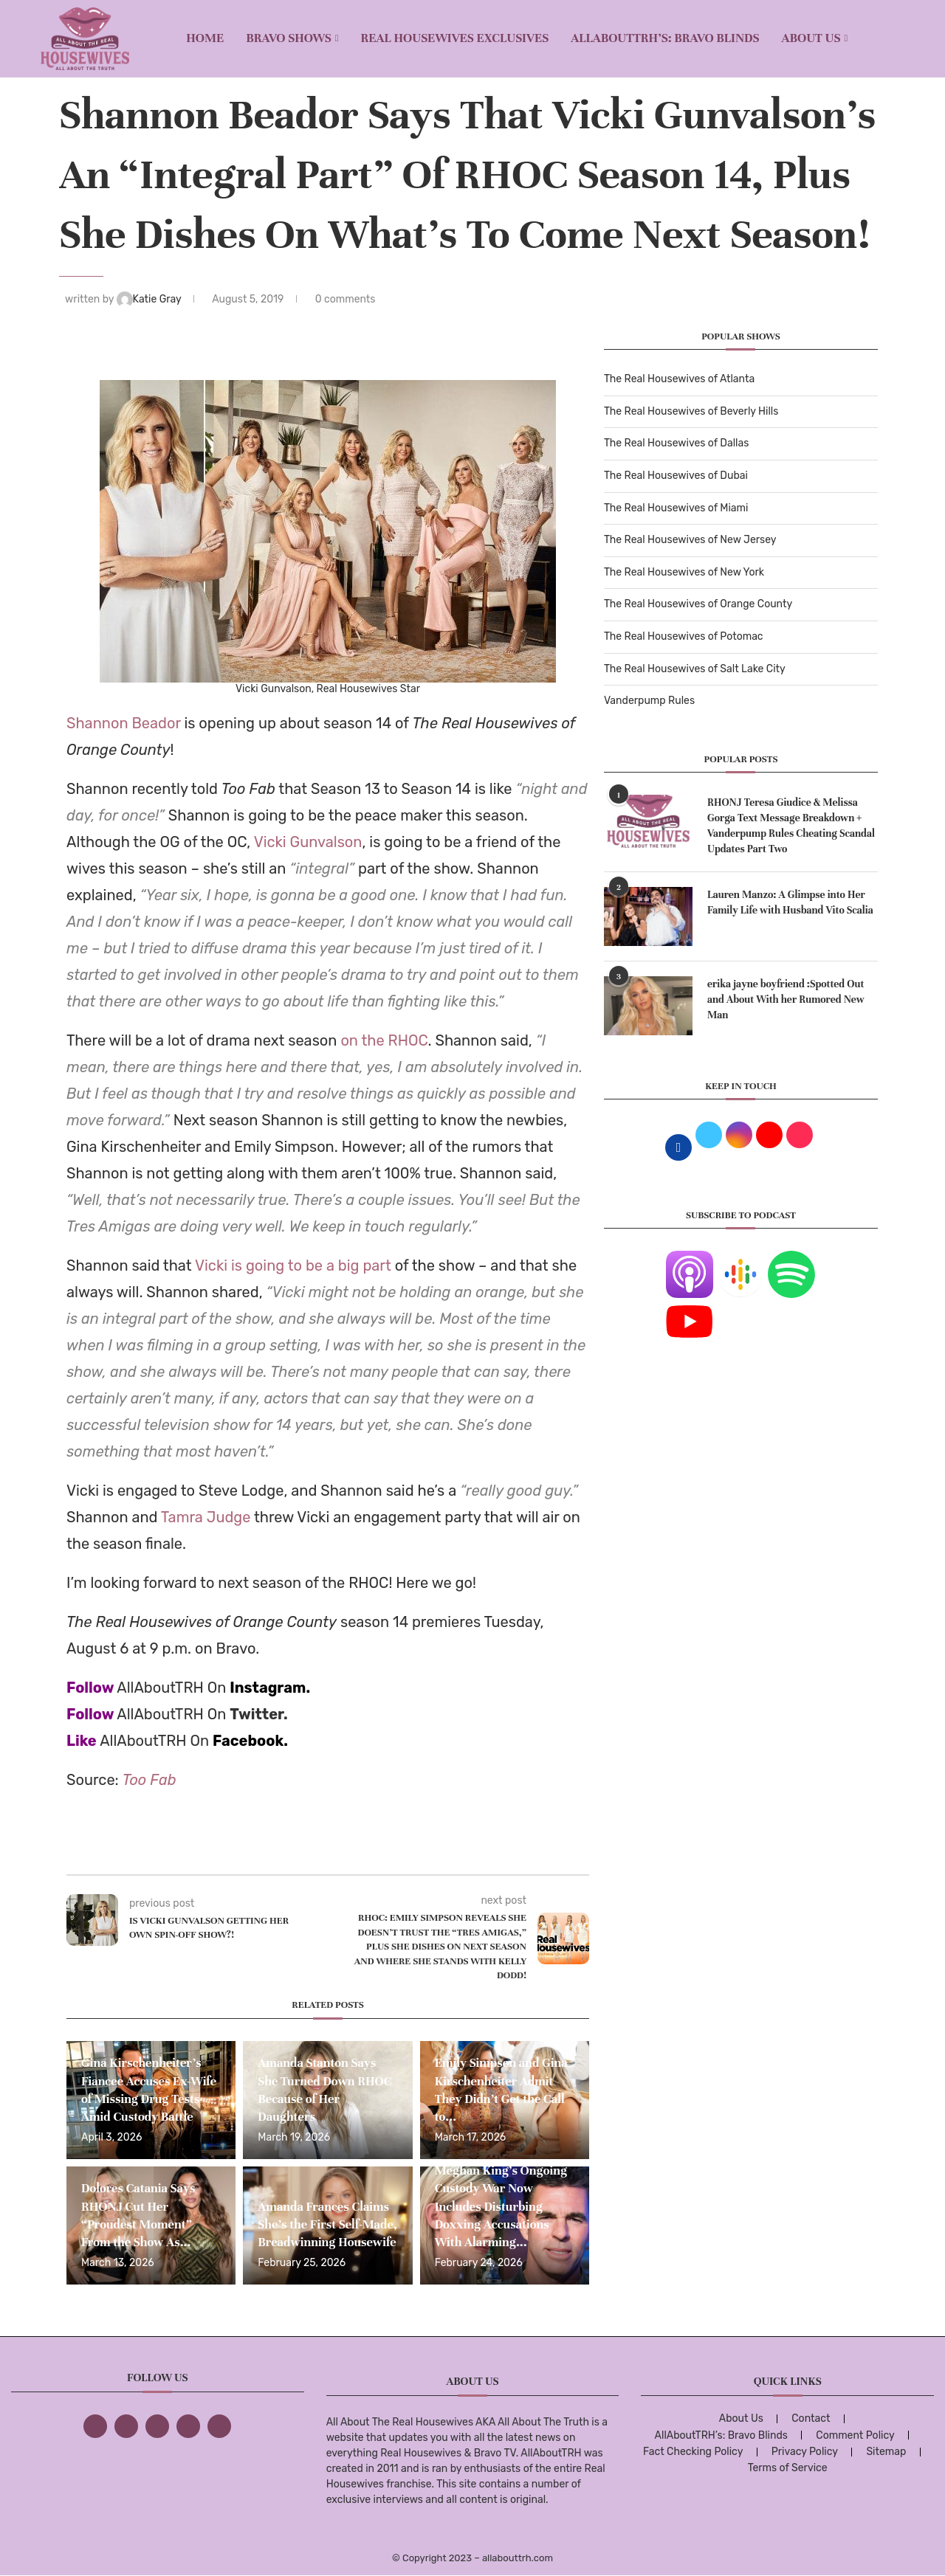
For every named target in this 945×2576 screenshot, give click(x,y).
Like (81, 1741)
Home (205, 38)
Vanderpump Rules (649, 700)
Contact (810, 2418)
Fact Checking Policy (693, 2451)
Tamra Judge (206, 1517)
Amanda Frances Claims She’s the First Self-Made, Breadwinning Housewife (327, 2225)
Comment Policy (855, 2435)
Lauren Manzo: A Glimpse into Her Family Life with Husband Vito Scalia (790, 902)
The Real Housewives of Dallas (676, 443)
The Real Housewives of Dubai (676, 475)
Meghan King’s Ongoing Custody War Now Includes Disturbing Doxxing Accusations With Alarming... (501, 2206)
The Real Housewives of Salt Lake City (695, 669)
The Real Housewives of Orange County (698, 604)
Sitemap (886, 2451)
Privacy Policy (805, 2451)
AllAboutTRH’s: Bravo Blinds (665, 38)
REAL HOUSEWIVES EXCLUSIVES (455, 38)
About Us (811, 38)
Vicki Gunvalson (308, 842)
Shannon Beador (123, 723)
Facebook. (250, 1741)
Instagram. (270, 1687)
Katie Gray (150, 299)
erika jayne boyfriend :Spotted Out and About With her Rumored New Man (786, 999)
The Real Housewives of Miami (676, 508)
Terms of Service (788, 2468)
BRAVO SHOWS (288, 38)
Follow (90, 1687)
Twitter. (259, 1714)
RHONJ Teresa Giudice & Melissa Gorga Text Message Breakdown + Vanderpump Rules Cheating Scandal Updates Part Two (791, 825)
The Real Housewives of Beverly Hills (691, 411)
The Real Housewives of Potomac (683, 636)
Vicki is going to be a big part (293, 1265)
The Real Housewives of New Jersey (690, 539)
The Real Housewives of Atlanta (679, 379)
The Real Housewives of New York (684, 572)
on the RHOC (383, 1040)
